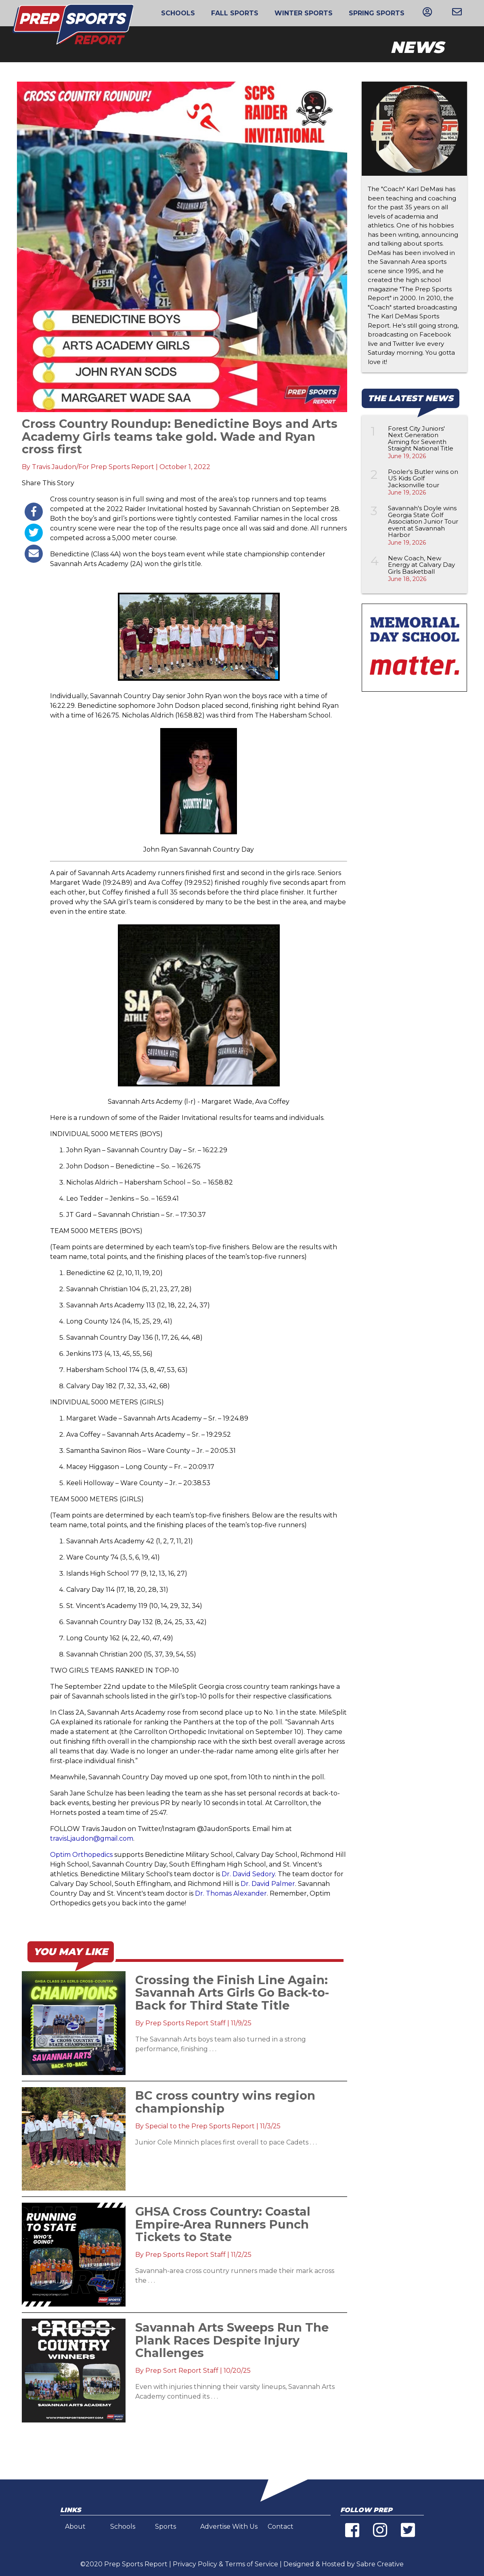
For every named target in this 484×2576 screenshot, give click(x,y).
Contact (280, 2526)
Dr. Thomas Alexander (231, 1893)
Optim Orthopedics (81, 1854)
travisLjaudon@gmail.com (91, 1838)
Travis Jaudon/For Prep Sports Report (93, 467)
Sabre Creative (380, 2564)
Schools (178, 13)
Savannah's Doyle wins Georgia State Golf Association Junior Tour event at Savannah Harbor (423, 521)
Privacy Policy (195, 2564)
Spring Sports (376, 13)
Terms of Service (251, 2564)
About (75, 2526)
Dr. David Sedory (248, 1874)
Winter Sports (303, 13)
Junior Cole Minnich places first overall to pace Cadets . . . (226, 2142)
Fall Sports (234, 13)
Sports (165, 2526)
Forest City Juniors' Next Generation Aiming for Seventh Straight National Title (420, 438)
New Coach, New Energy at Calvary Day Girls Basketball (421, 564)
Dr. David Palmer (268, 1884)
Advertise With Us (229, 2526)
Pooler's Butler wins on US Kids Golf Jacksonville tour (423, 478)
